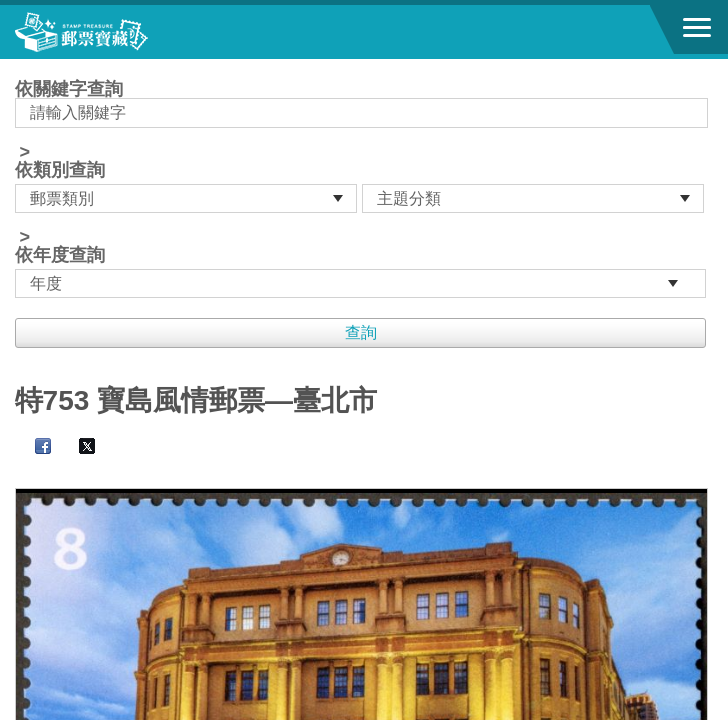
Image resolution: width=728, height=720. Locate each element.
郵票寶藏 (125, 32)
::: (21, 67)
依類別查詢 (60, 170)
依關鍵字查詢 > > (364, 189)
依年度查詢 (60, 255)
